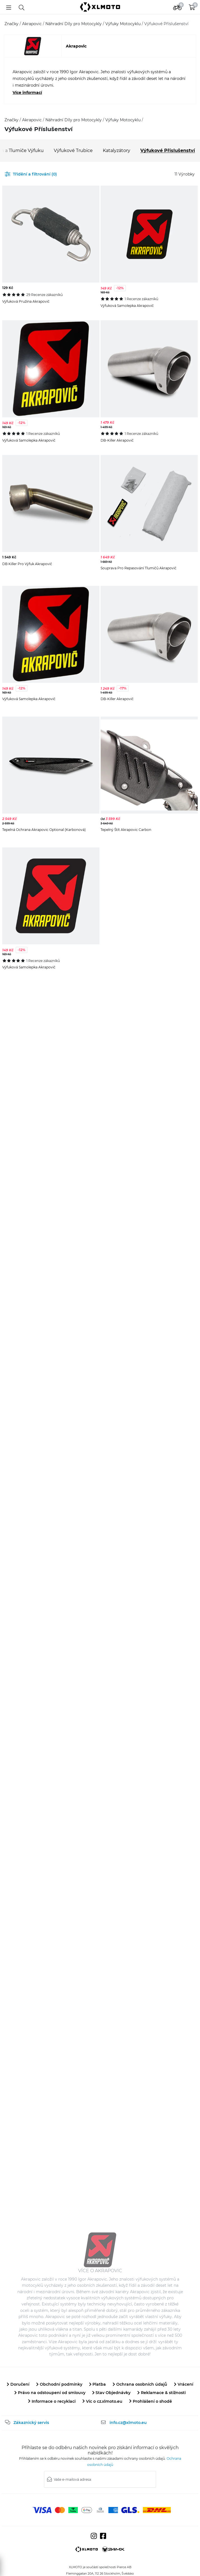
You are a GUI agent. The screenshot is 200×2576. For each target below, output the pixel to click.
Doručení (18, 2384)
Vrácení (183, 2384)
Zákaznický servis (31, 2422)
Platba (97, 2384)
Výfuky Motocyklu (123, 23)
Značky (12, 23)
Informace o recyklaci (52, 2401)
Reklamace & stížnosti (161, 2392)
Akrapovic (32, 23)
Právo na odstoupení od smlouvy (49, 2392)
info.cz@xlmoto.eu (128, 2422)
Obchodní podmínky (59, 2384)
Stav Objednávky (111, 2392)
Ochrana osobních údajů (140, 2384)
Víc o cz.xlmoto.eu (102, 2401)
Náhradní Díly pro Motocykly (74, 23)
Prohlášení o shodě (150, 2401)
